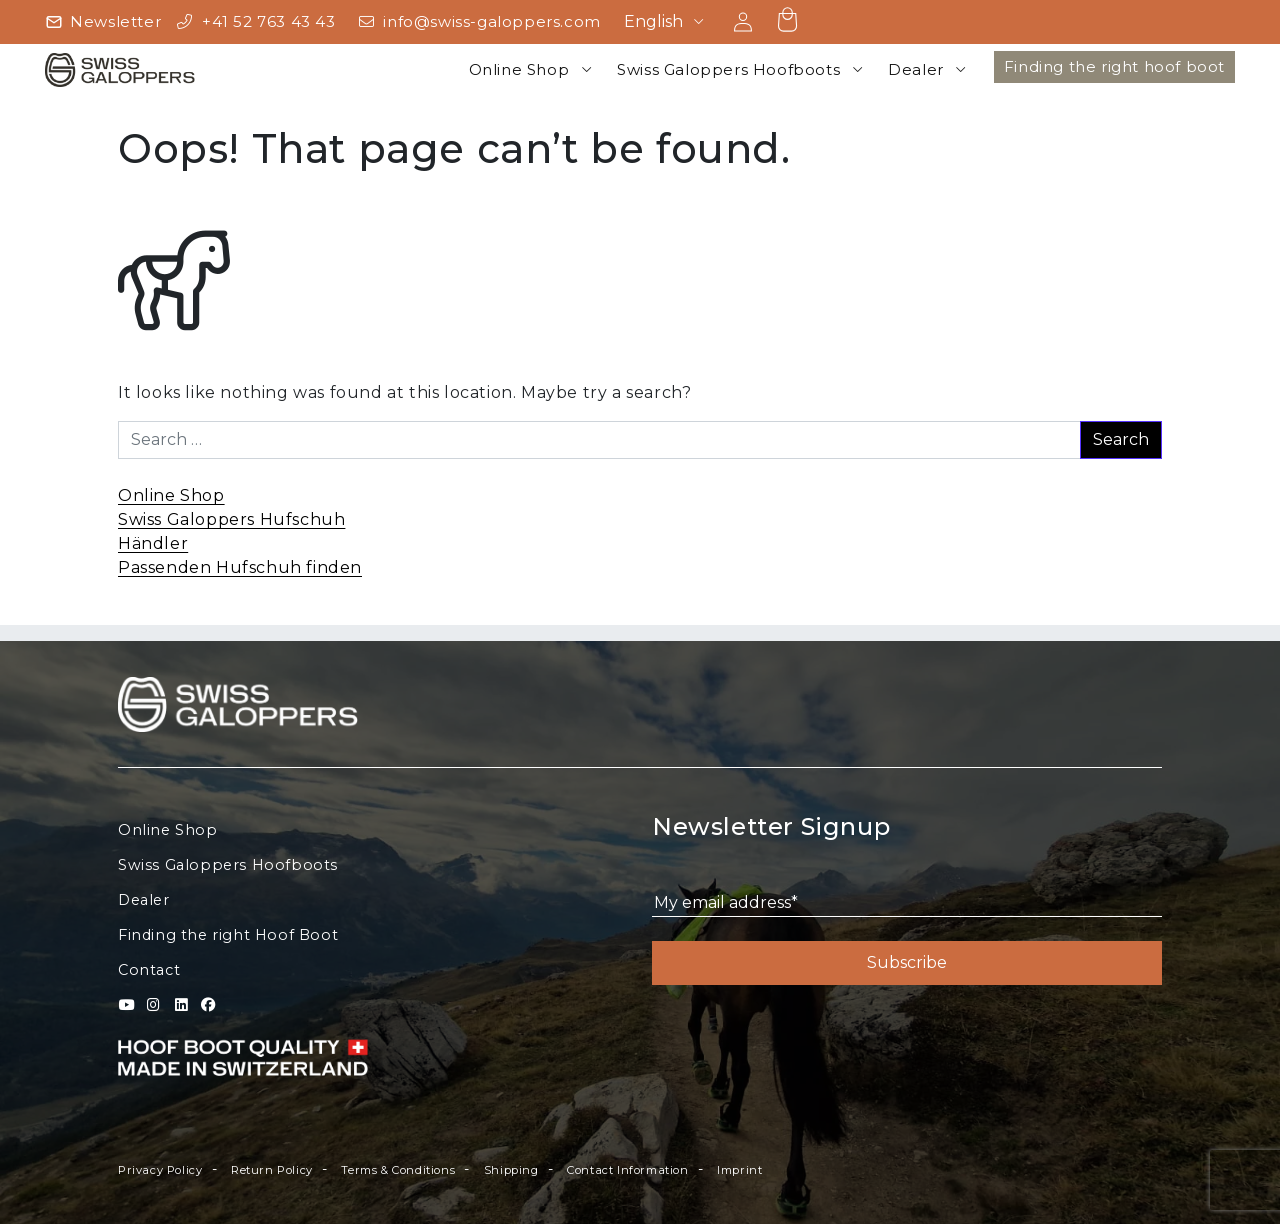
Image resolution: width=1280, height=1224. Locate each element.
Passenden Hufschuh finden (240, 567)
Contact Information (627, 1170)
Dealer (916, 69)
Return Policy (272, 1170)
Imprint (739, 1170)
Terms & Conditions (398, 1170)
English (653, 21)
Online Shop (519, 69)
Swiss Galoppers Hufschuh (231, 519)
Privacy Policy (160, 1170)
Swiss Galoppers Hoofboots (728, 69)
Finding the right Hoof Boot (228, 935)
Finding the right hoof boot (1114, 66)
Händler (153, 543)
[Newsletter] (103, 22)
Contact (149, 970)
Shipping (511, 1170)
